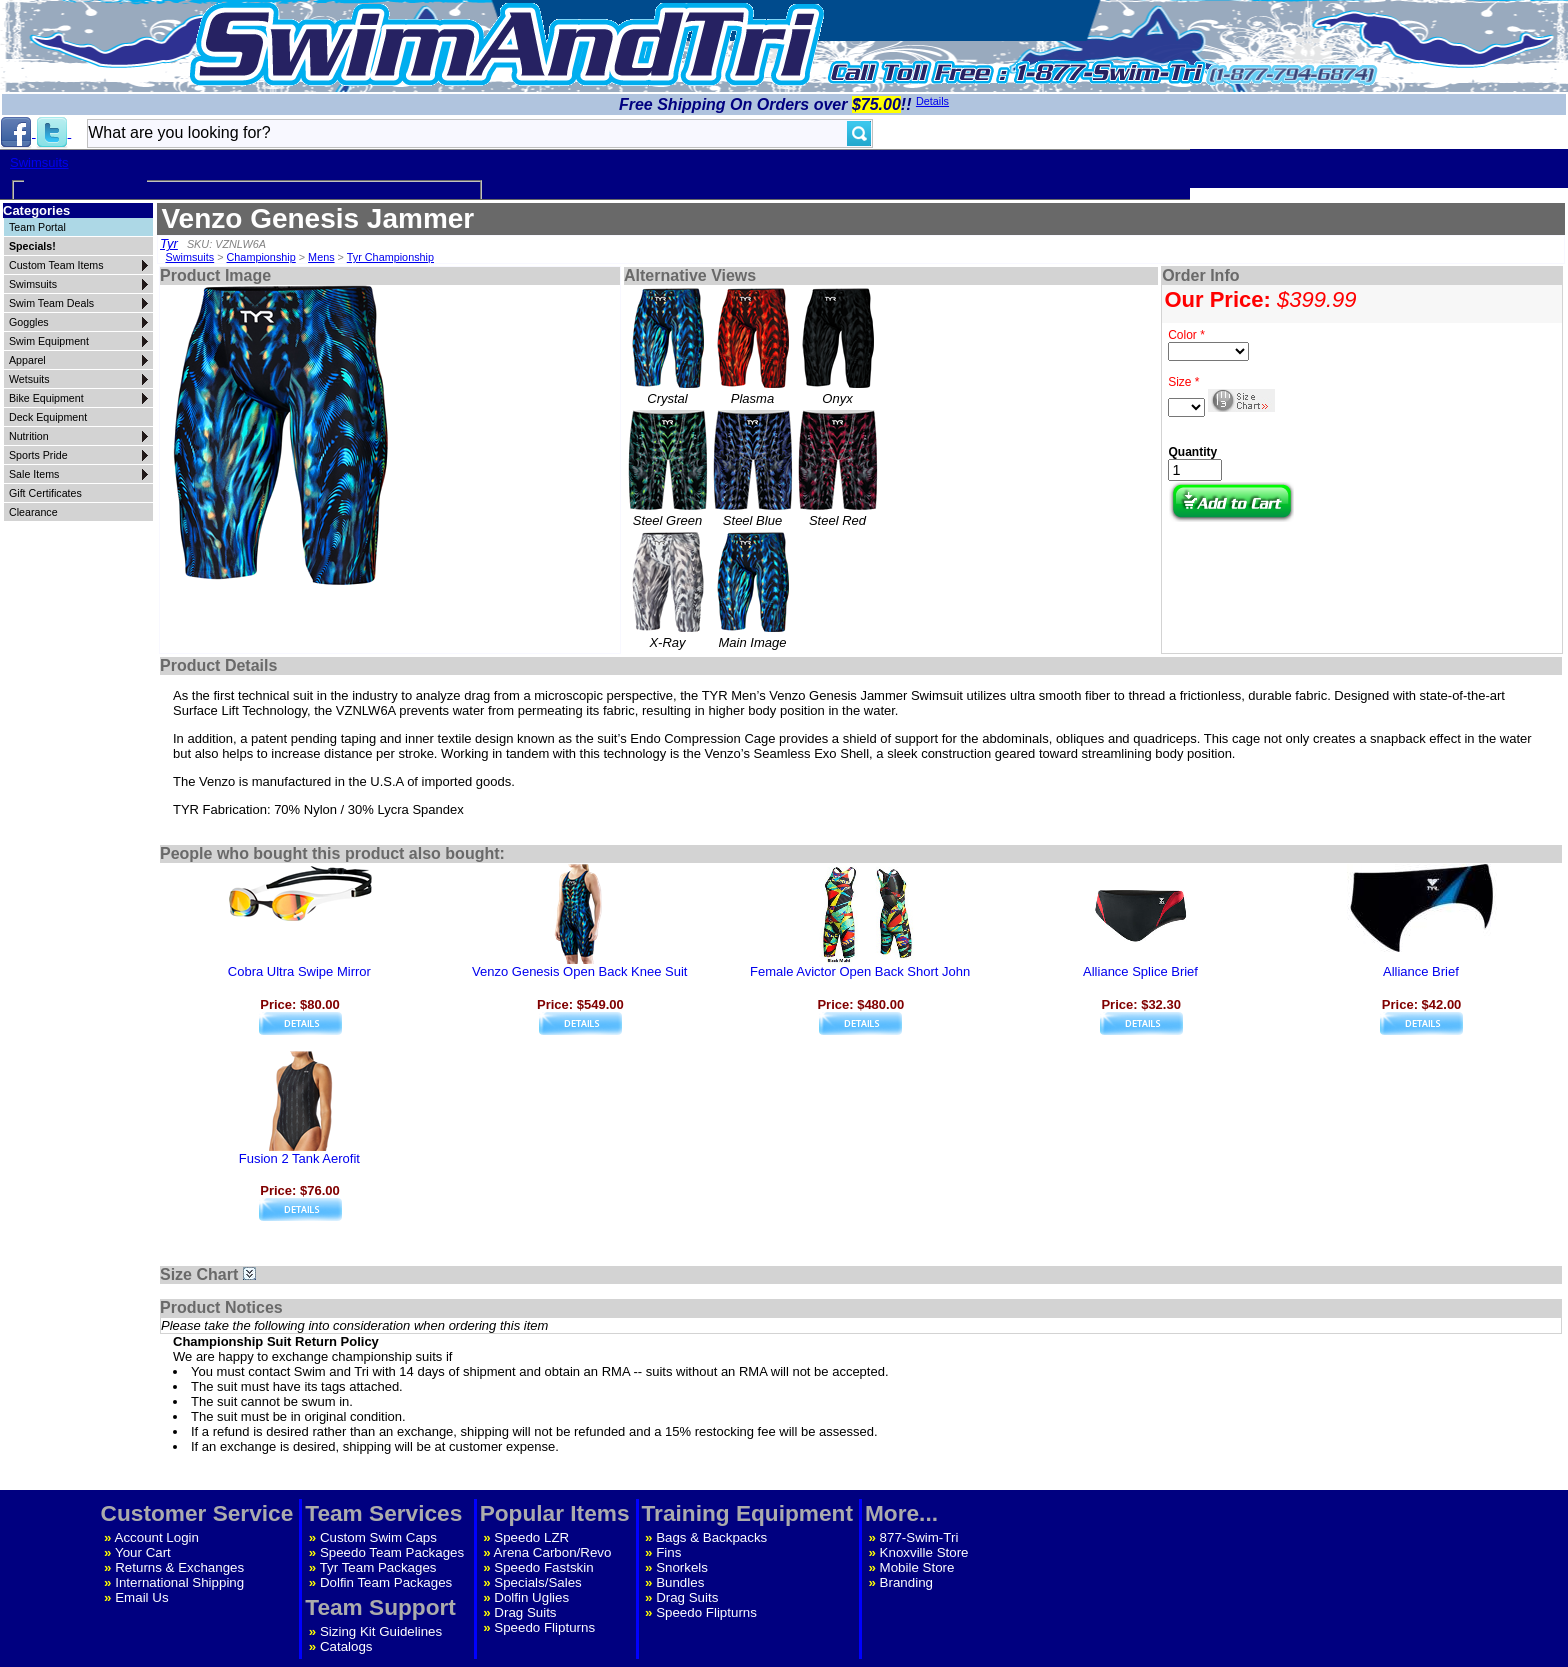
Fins (668, 1552)
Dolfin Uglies (531, 1597)
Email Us (141, 1597)
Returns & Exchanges (179, 1567)
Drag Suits (525, 1612)
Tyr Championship (390, 257)
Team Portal (37, 227)
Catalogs (346, 1646)
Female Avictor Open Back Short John (860, 971)
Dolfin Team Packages (386, 1582)
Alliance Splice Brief (1140, 971)
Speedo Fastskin (543, 1567)
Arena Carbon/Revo (553, 1552)
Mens (321, 257)
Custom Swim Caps (378, 1537)
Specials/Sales (537, 1582)
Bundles (680, 1582)
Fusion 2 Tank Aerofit (299, 1158)
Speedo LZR (531, 1537)
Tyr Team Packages (378, 1567)
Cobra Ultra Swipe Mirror (299, 971)
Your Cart (143, 1552)
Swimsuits (39, 162)
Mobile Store (917, 1567)
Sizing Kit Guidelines (381, 1631)
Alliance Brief (1421, 971)
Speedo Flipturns (544, 1627)
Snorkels (682, 1567)
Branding (906, 1582)
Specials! (32, 246)
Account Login (157, 1537)
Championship (261, 257)
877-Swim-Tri (919, 1537)
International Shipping (179, 1582)
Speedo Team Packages (392, 1552)
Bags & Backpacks (711, 1537)
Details (932, 101)
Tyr (169, 243)
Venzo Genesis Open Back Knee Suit (579, 971)
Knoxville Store (924, 1552)
